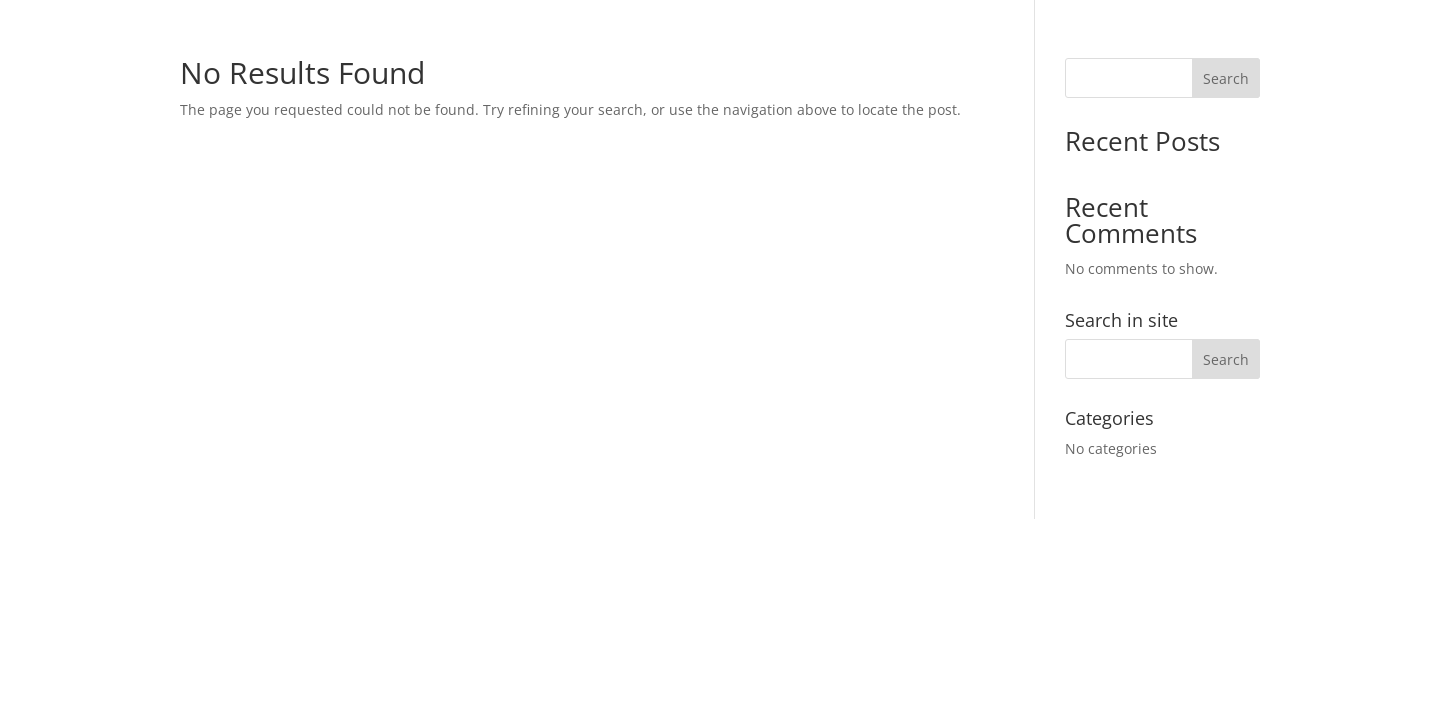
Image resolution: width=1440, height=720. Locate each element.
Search (1226, 78)
